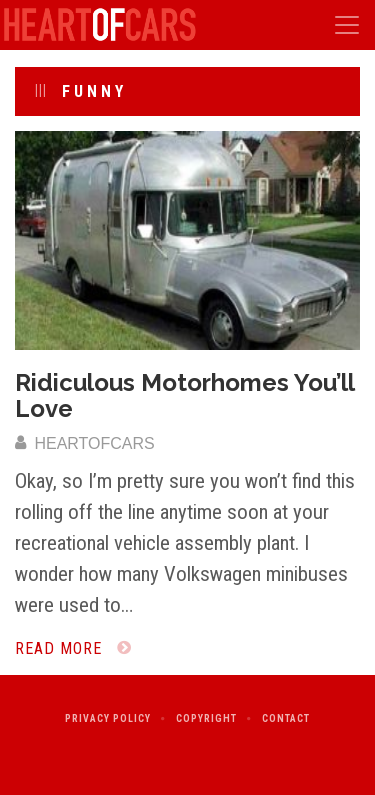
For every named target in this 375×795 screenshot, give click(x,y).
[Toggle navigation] (347, 25)
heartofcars (85, 443)
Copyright (206, 718)
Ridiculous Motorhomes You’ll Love (184, 395)
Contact (286, 718)
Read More (73, 648)
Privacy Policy (108, 718)
